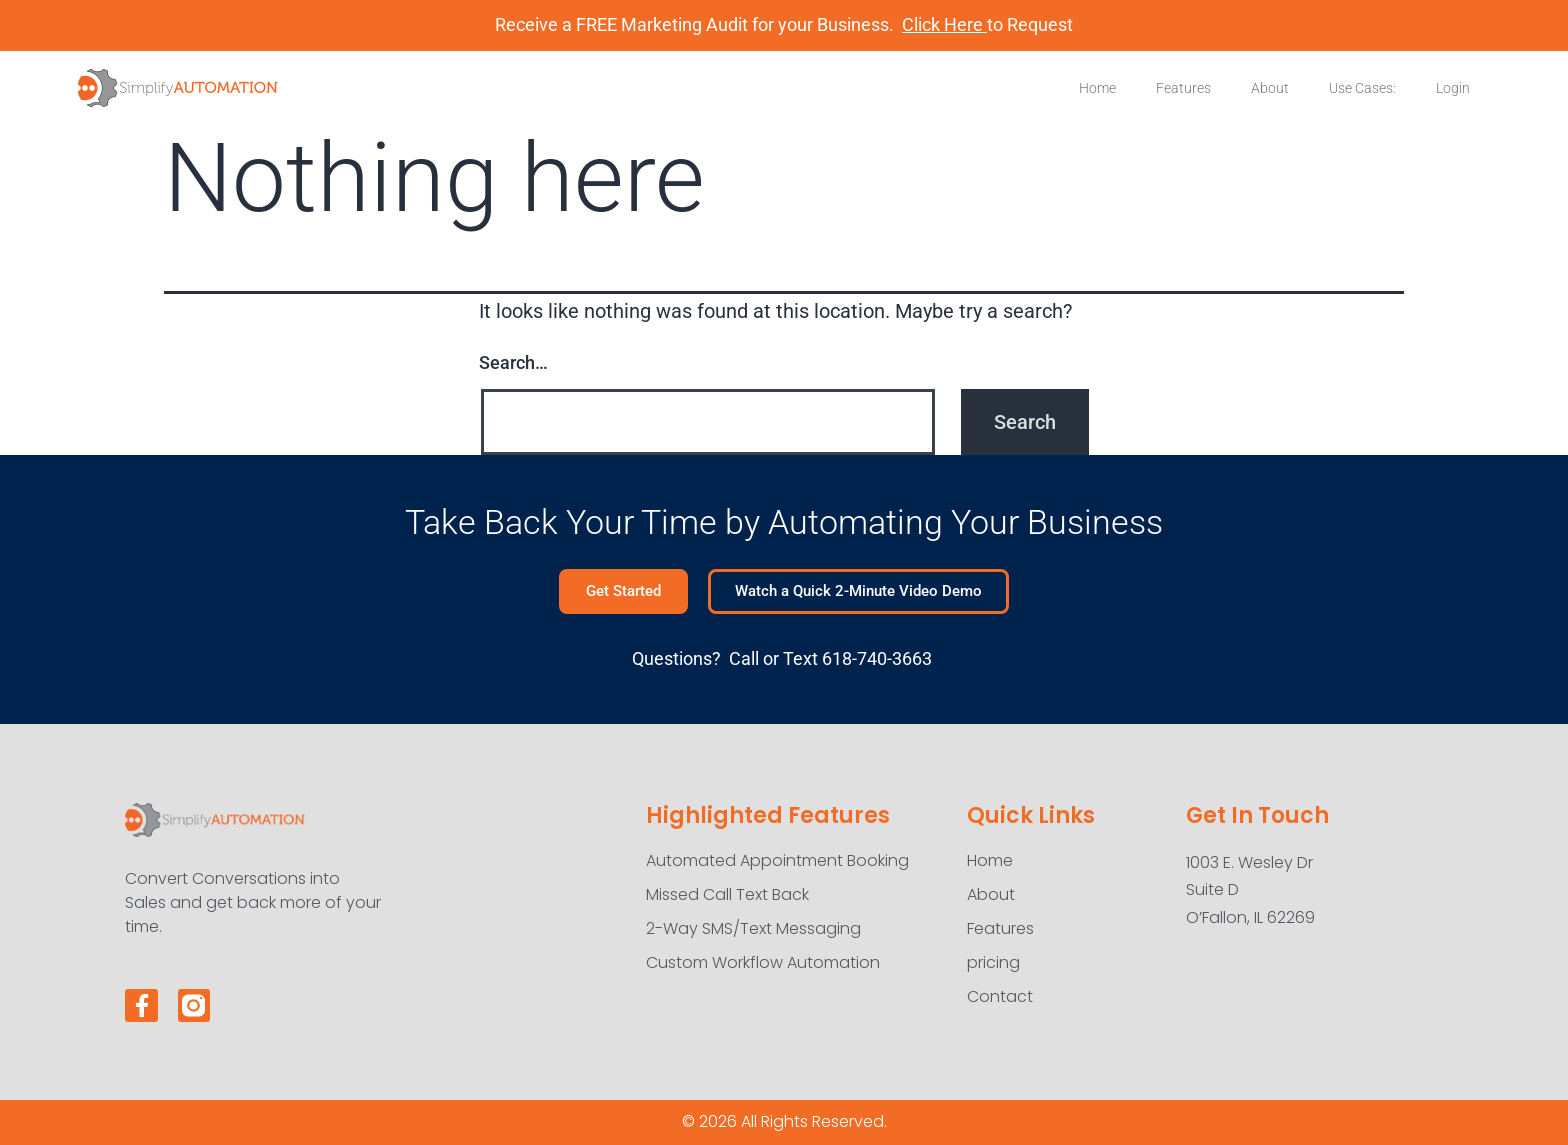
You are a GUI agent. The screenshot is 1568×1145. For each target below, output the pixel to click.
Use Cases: (1362, 88)
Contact (1000, 996)
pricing (993, 962)
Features (1183, 88)
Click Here (944, 24)
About (1270, 88)
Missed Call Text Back (727, 894)
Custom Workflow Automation (763, 962)
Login (1453, 88)
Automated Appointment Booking (777, 860)
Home (1097, 88)
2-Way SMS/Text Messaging (753, 928)
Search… (513, 362)
